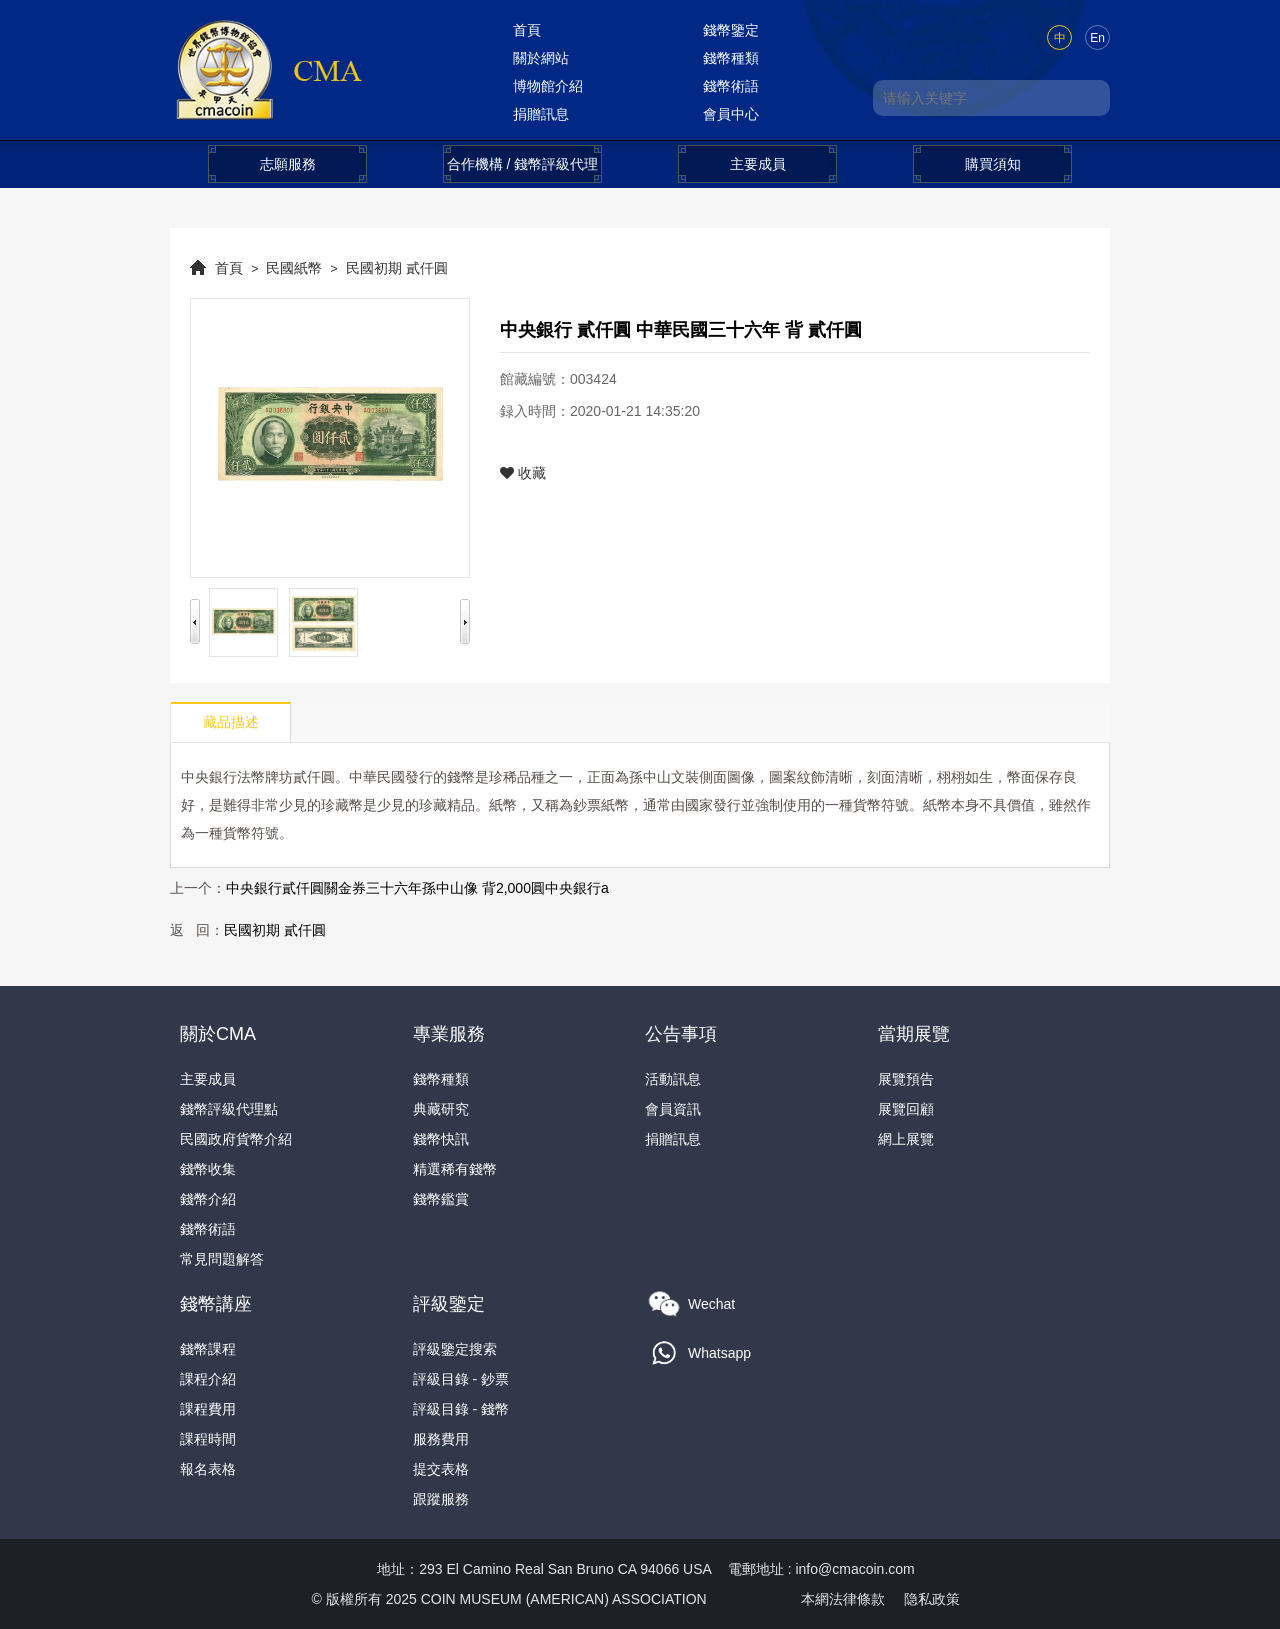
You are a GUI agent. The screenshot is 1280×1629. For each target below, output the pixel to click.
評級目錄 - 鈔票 (461, 1379)
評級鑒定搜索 (455, 1349)
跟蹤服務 (441, 1499)
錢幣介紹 (208, 1199)
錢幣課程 (208, 1349)
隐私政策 (932, 1599)
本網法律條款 (843, 1599)
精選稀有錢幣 (455, 1169)
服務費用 (441, 1439)
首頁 (527, 30)
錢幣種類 (731, 58)
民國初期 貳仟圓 (397, 268)
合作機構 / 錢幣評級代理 (523, 164)
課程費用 (208, 1409)
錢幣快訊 (441, 1139)
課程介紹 (208, 1379)
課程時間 (208, 1439)
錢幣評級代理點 (229, 1109)
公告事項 (681, 1034)
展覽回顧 (906, 1109)
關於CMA (218, 1034)
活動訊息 (673, 1079)
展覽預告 (906, 1079)
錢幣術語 (731, 86)
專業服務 (449, 1034)
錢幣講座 (216, 1304)
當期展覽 (914, 1034)
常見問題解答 (222, 1259)
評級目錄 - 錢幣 (461, 1409)
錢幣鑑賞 (441, 1199)
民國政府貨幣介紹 (236, 1139)
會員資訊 (673, 1109)
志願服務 (288, 164)
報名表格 (208, 1469)
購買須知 (993, 164)
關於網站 (541, 58)
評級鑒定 (449, 1304)
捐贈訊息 (541, 114)
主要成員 (758, 164)
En (1097, 38)
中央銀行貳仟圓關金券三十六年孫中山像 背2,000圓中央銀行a (417, 888)
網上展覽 (906, 1139)
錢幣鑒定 (731, 30)
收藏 (523, 473)
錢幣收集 (208, 1169)
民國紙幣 (294, 268)
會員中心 (731, 114)
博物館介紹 (548, 86)
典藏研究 (441, 1109)
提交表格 (441, 1469)
